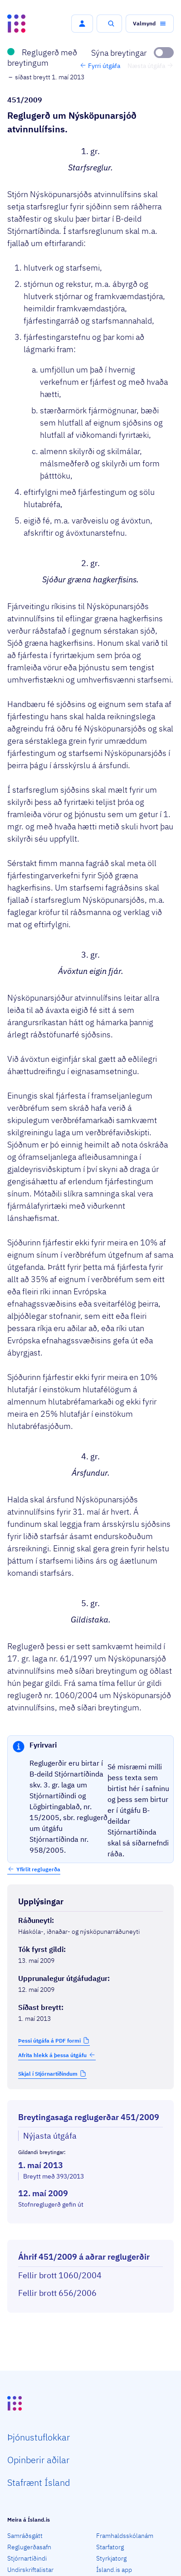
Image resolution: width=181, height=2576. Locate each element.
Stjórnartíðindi (27, 2558)
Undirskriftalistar (30, 2570)
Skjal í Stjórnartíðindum (48, 2073)
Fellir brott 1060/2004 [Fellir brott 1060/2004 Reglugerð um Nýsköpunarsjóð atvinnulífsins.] (60, 2275)
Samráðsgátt (25, 2536)
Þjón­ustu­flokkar (38, 2437)
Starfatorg (110, 2547)
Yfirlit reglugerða (38, 1869)
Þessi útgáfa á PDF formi (49, 2040)
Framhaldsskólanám (124, 2536)
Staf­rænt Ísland (38, 2482)
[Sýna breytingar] (132, 52)
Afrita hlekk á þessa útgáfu (57, 2054)
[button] (82, 24)
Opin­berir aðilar (38, 2460)
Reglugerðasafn (29, 2547)
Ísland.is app (114, 2570)
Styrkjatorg (111, 2558)
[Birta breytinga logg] (90, 2231)
